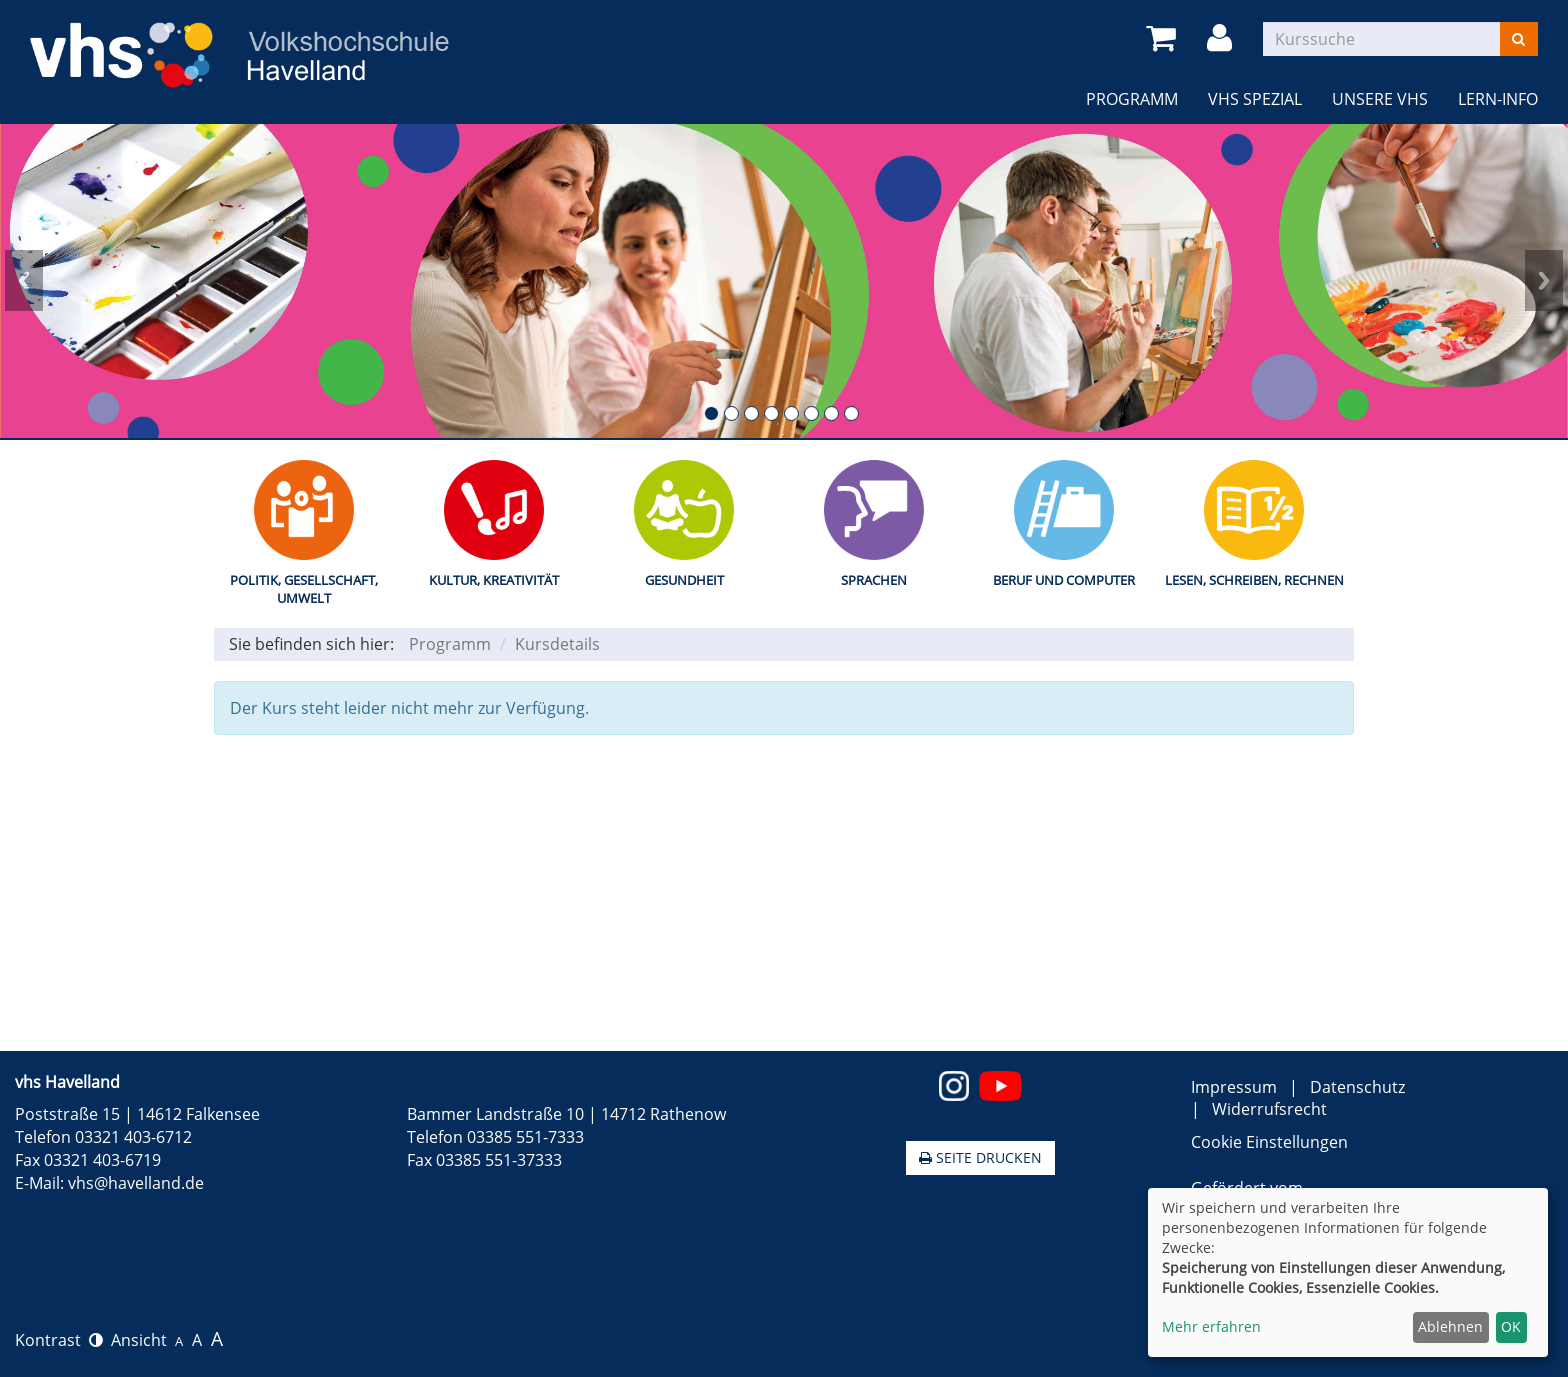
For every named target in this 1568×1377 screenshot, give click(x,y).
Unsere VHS (1380, 99)
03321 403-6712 (133, 1137)
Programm (1132, 99)
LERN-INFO (1498, 99)
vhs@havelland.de (136, 1183)
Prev (24, 281)
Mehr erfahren (1211, 1326)
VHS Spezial (1255, 99)
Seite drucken (980, 1157)
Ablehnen (1450, 1326)
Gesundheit (684, 580)
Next (1544, 281)
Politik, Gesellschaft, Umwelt (304, 589)
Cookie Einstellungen (1269, 1142)
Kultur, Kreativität (494, 580)
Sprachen (874, 580)
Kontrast (59, 1340)
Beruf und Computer (1064, 580)
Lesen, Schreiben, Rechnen (1254, 580)
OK (1511, 1326)
